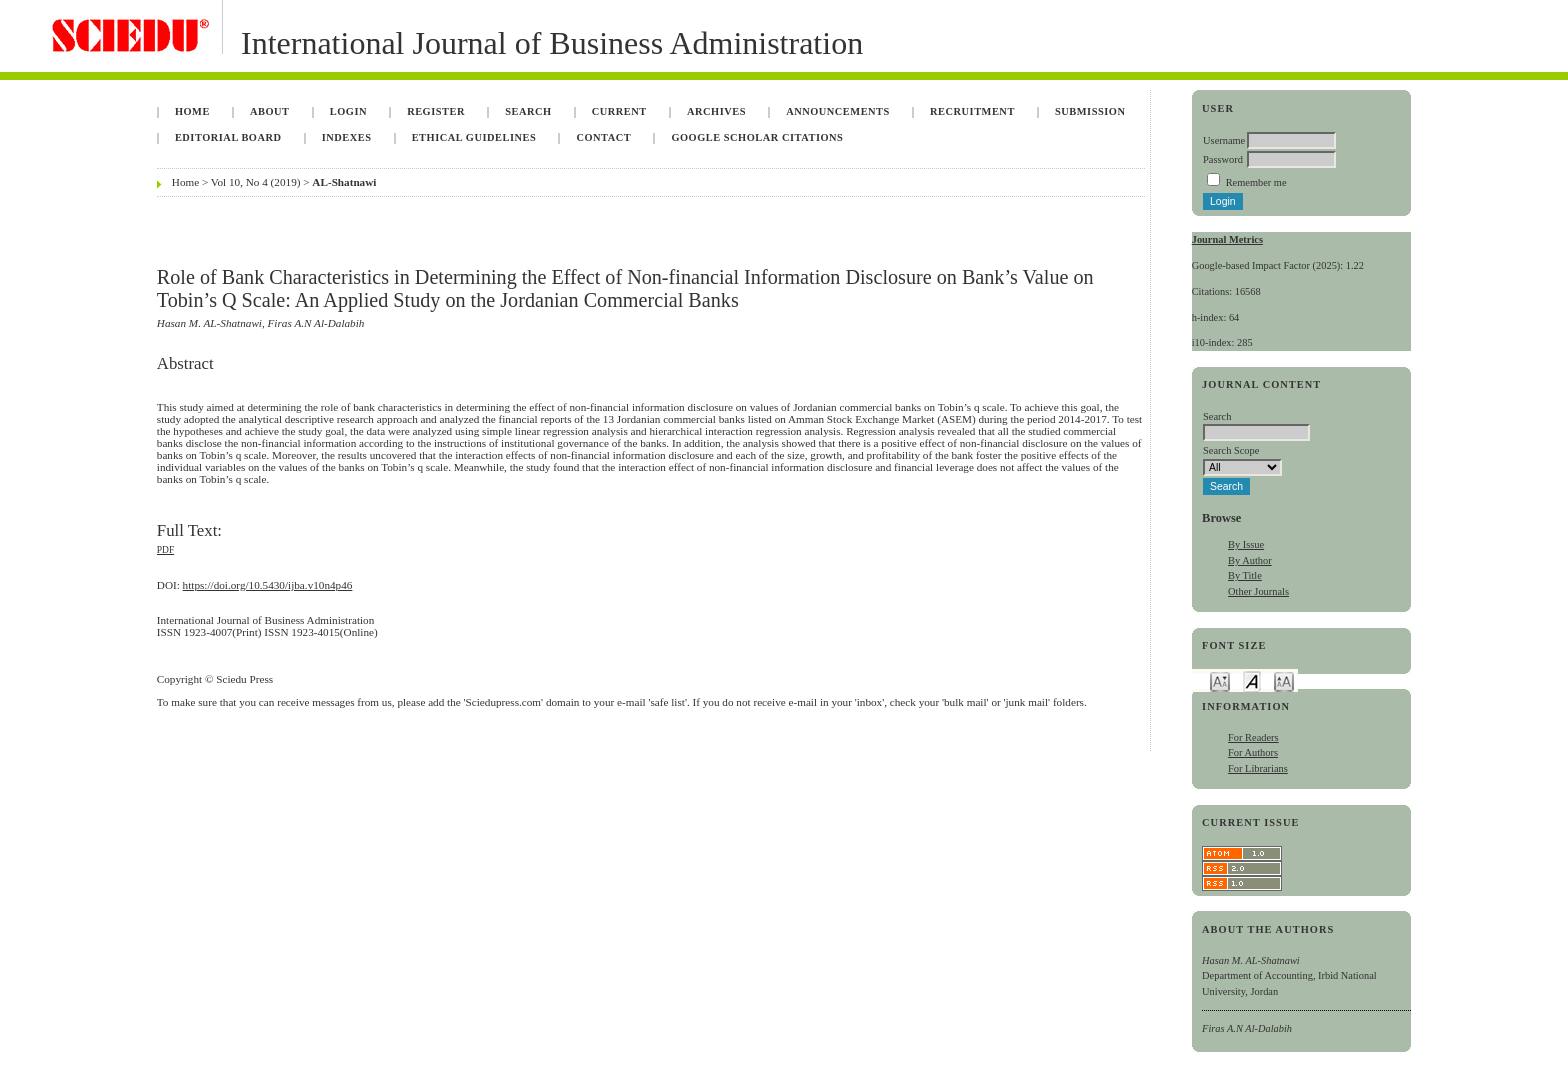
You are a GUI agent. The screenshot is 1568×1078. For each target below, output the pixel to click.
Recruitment (972, 111)
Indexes (347, 137)
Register (436, 111)
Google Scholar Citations (757, 137)
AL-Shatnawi (344, 182)
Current (619, 111)
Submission (1090, 111)
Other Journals (1258, 591)
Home (192, 111)
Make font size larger (1284, 680)
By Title (1245, 575)
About (270, 111)
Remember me (1256, 182)
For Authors (1253, 752)
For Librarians (1258, 768)
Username (1224, 140)
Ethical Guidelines (474, 137)
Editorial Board (228, 137)
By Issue (1246, 544)
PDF (165, 550)
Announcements (838, 111)
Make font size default (1252, 680)
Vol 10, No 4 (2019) (256, 182)
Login (348, 111)
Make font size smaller (1220, 680)
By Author (1250, 560)
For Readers (1253, 737)
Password (1223, 159)
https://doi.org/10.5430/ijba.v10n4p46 (268, 585)
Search (528, 111)
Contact (603, 137)
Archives (716, 111)
